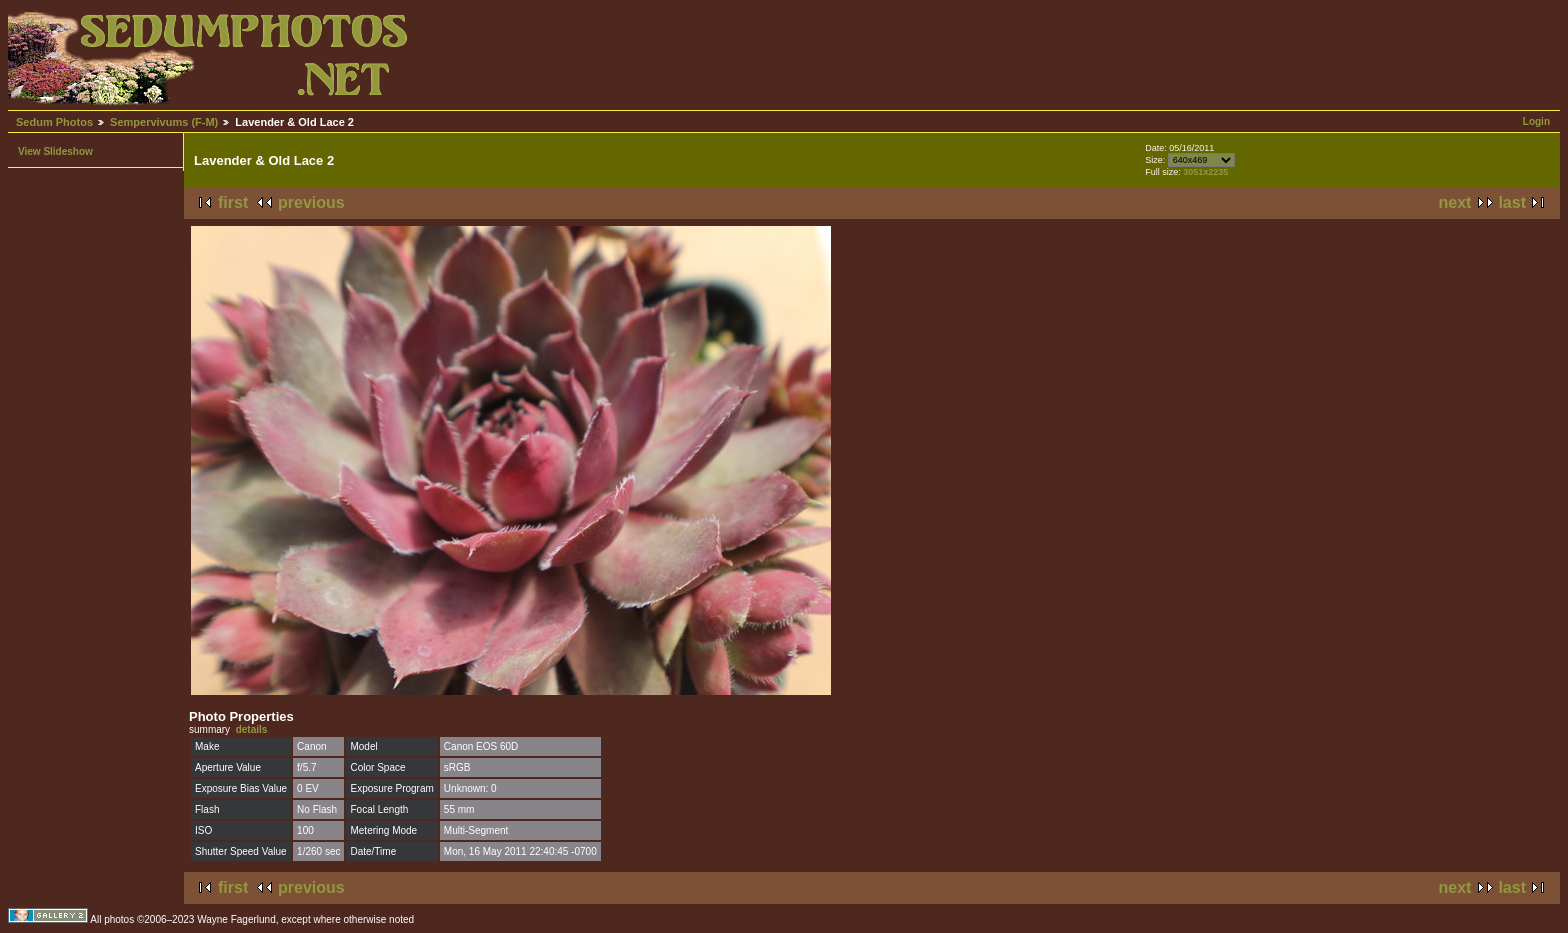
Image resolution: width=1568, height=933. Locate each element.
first (233, 202)
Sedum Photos (54, 122)
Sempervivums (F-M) (164, 122)
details (252, 729)
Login (1536, 121)
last (1512, 202)
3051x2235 (1205, 172)
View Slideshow (55, 151)
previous (311, 202)
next (1455, 202)
